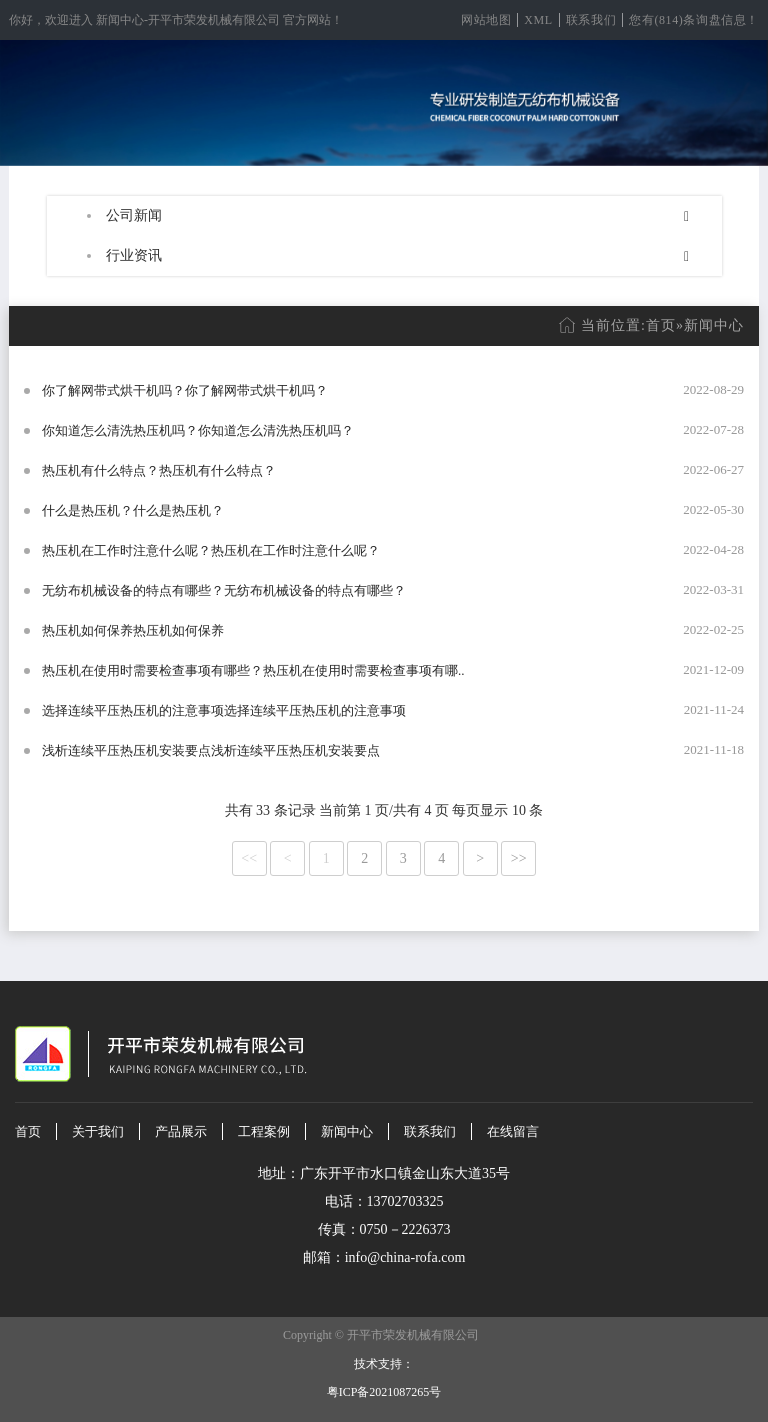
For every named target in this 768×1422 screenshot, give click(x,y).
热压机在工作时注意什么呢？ (126, 550)
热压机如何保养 (87, 630)
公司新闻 (134, 215)
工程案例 (264, 1131)
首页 (661, 325)
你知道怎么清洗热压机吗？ (120, 430)
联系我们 (591, 20)
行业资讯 (134, 255)
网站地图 (486, 20)
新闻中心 (714, 325)
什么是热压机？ (87, 510)
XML (538, 20)
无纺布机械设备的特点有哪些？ (133, 590)
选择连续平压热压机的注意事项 (133, 710)
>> (519, 858)
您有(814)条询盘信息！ (694, 20)
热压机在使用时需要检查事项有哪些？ (152, 670)
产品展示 (181, 1131)
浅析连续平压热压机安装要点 (126, 750)
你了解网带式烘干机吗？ (113, 390)
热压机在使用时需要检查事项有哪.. (364, 670)
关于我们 (98, 1131)
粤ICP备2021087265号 (384, 1392)
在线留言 (513, 1131)
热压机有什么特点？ (100, 470)
